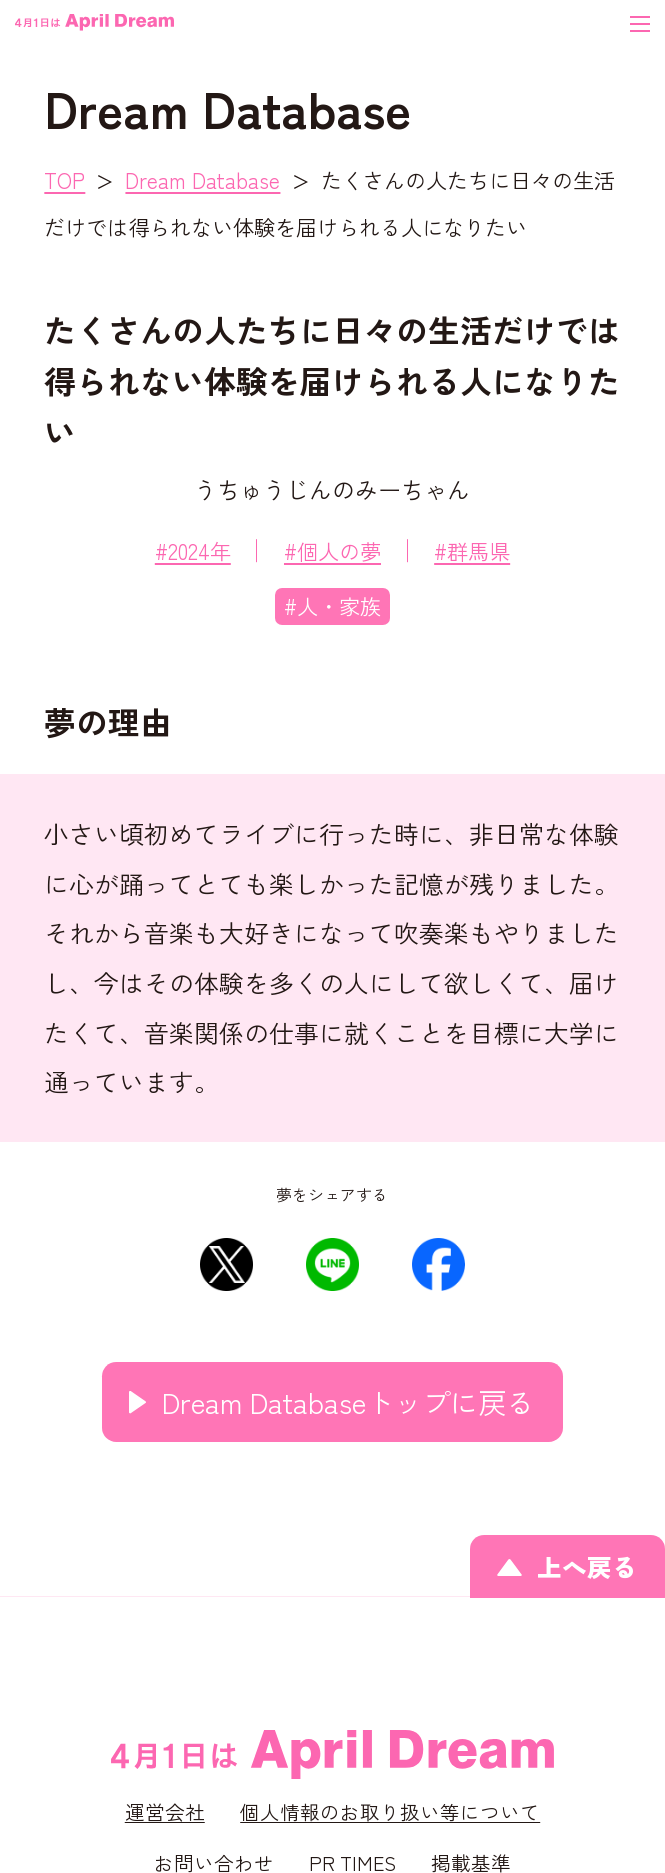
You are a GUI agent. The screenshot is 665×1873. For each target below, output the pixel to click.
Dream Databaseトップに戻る (348, 1401)
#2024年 (193, 550)
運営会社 (165, 1811)
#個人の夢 (332, 550)
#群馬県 (472, 550)
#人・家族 (332, 605)
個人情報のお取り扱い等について (390, 1811)
